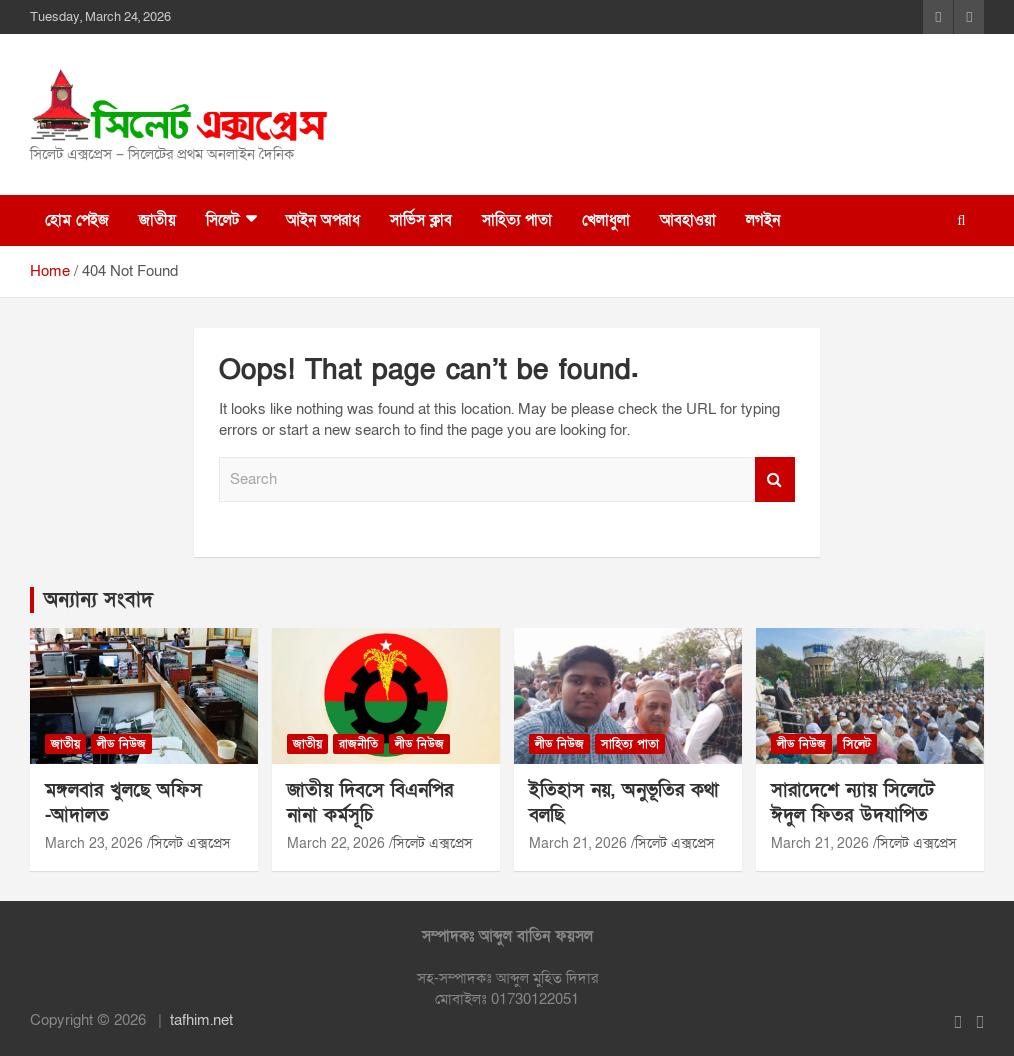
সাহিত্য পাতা (517, 220)
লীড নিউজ (121, 744)
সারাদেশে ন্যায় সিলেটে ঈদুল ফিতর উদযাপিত (852, 803)
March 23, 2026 (94, 843)
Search (775, 479)
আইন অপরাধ (323, 220)
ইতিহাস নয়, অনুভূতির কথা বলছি (624, 803)
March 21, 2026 (578, 843)
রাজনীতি (358, 744)
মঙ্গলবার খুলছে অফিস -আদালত (123, 803)
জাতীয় (157, 220)
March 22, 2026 (336, 843)
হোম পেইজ (77, 220)
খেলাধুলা (606, 220)
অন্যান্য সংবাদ (98, 600)
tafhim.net (201, 1020)
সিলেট (222, 220)
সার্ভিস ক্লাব (421, 220)
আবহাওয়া (688, 220)
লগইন (763, 220)
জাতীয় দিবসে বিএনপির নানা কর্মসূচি (370, 803)
